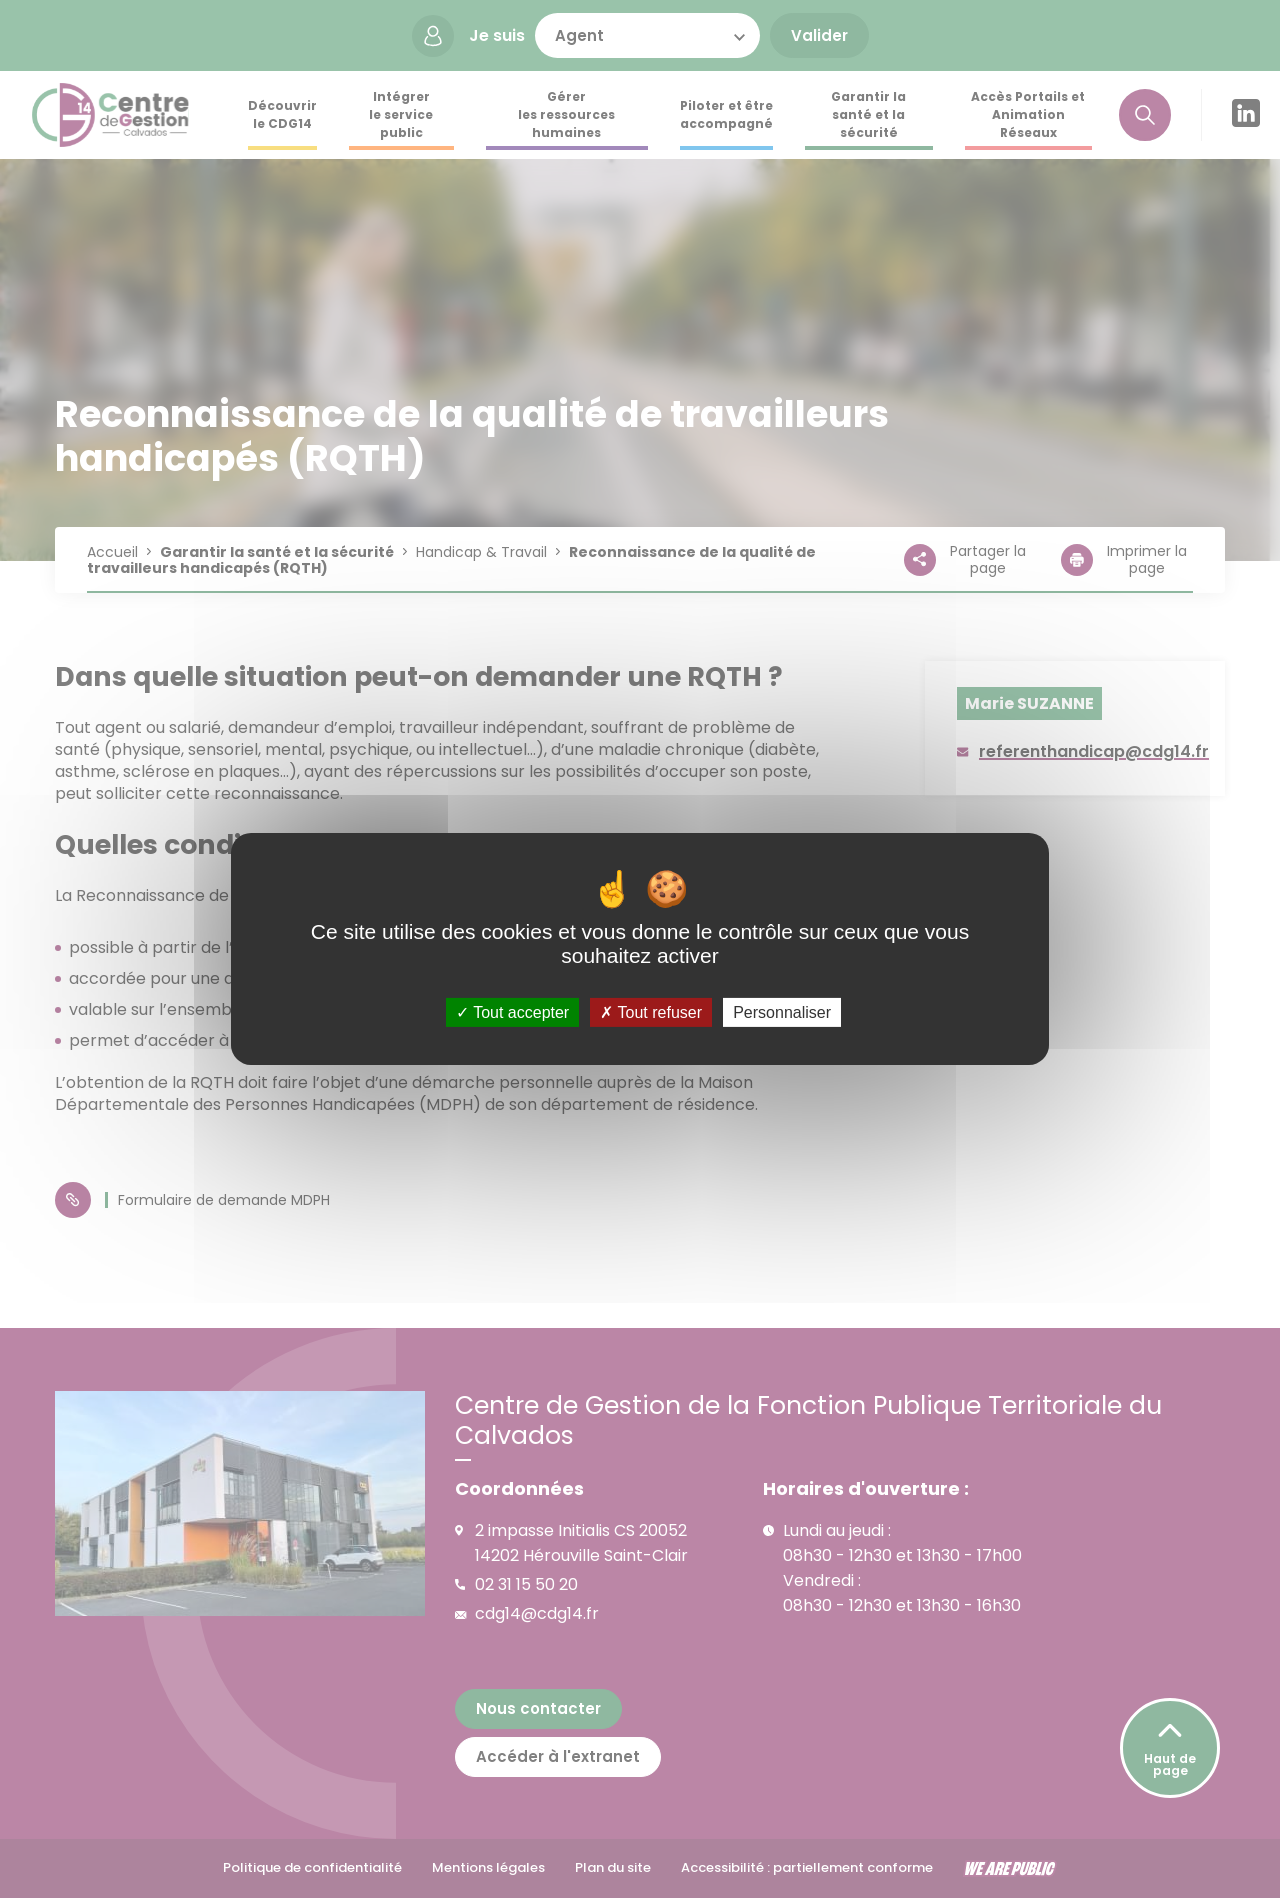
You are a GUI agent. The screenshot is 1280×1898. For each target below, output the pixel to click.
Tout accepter (512, 1012)
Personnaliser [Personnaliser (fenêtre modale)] (782, 1012)
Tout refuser (651, 1012)
